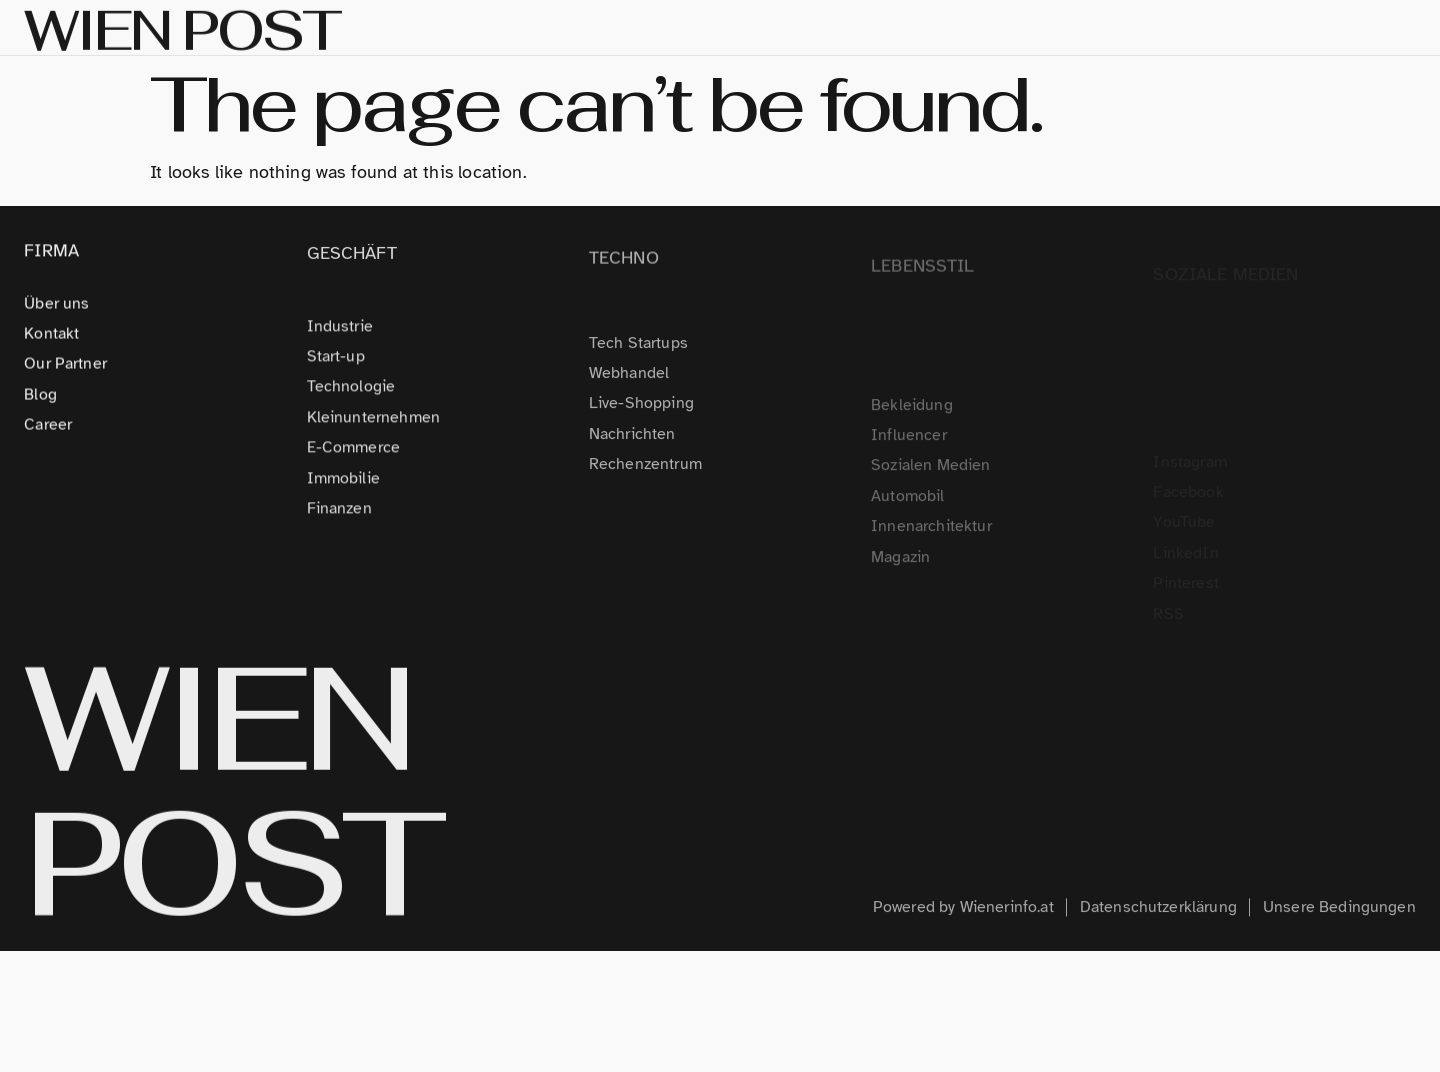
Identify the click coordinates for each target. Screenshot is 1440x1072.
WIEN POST (232, 809)
